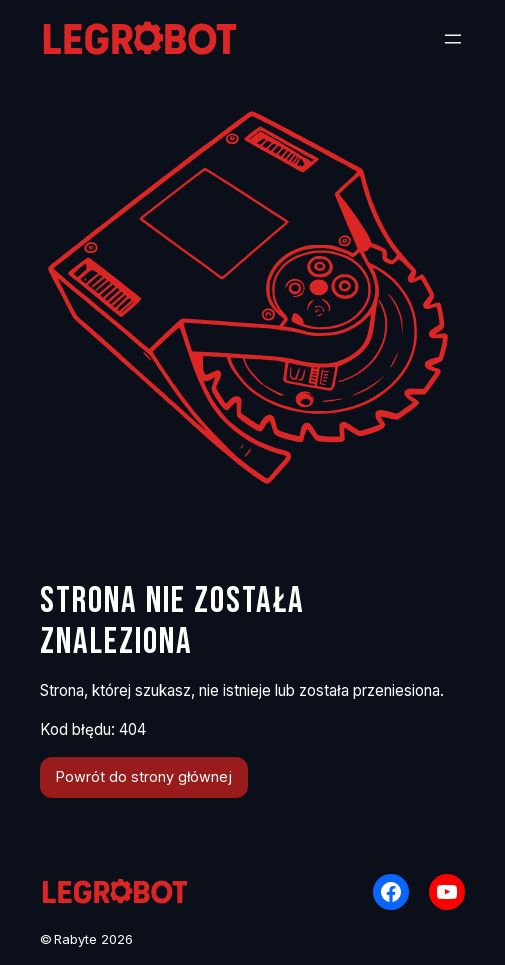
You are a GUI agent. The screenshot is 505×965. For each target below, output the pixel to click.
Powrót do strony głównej (144, 776)
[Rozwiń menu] (453, 39)
